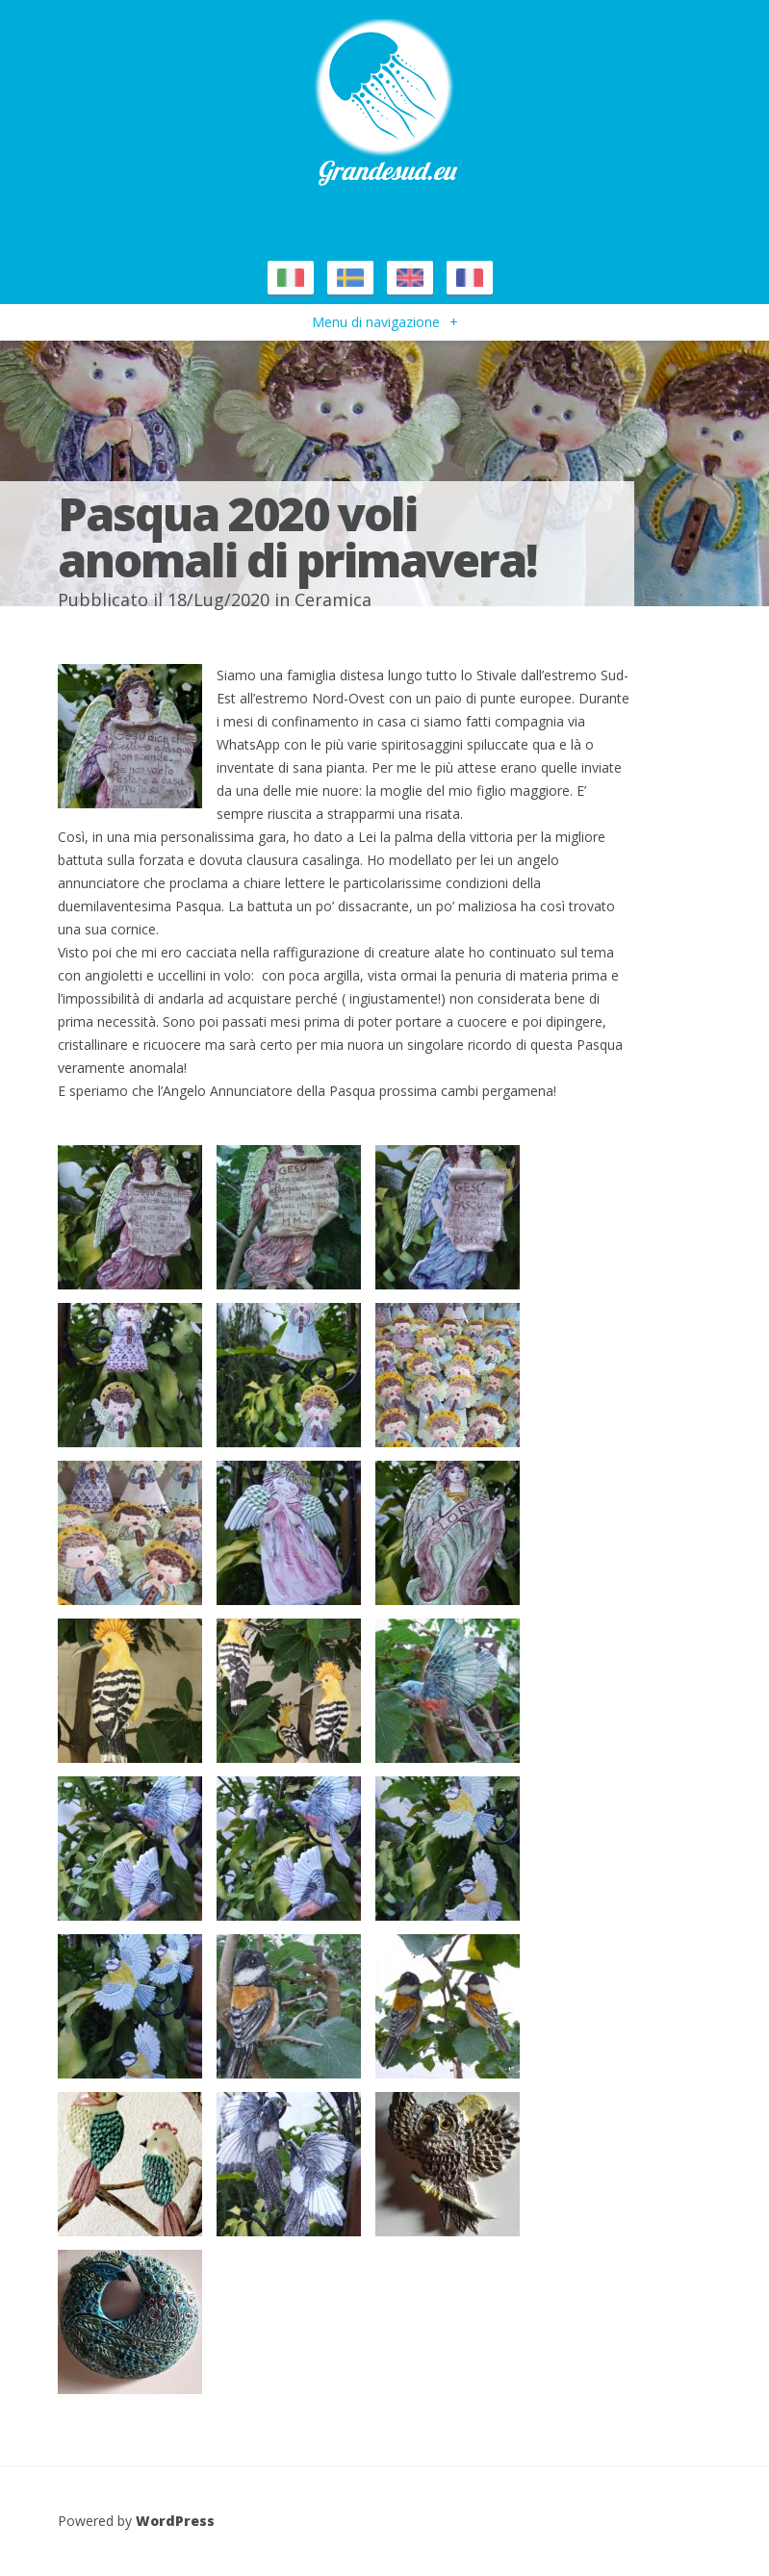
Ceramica (333, 599)
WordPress (175, 2521)
